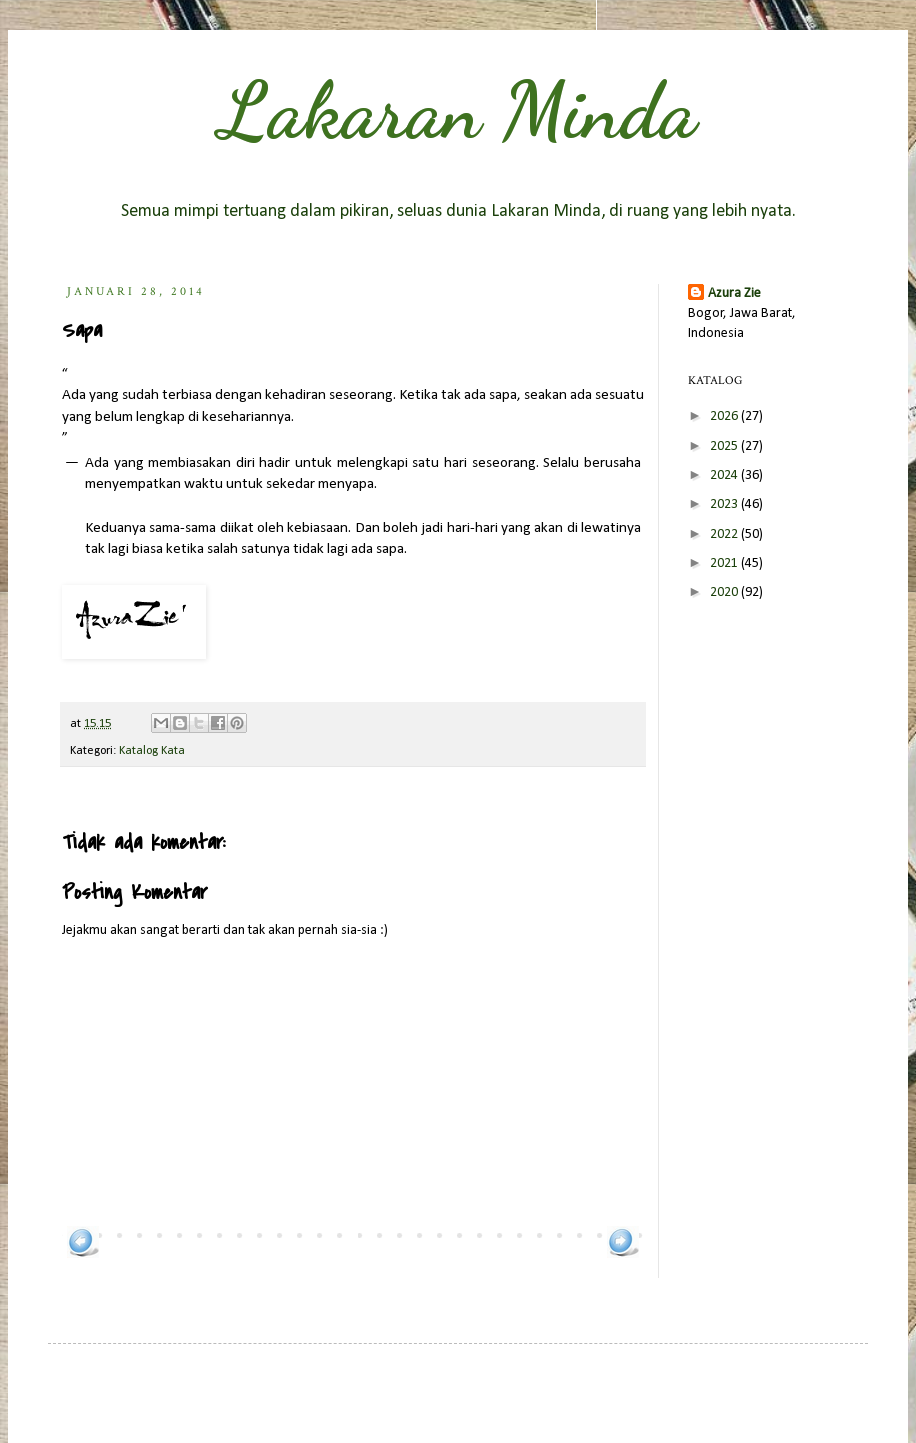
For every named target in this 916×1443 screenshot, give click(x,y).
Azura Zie (734, 293)
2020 (725, 592)
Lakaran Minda (458, 110)
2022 (725, 534)
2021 (725, 563)
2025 (725, 446)
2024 (725, 475)
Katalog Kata (152, 751)
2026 (725, 416)
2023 (725, 504)
